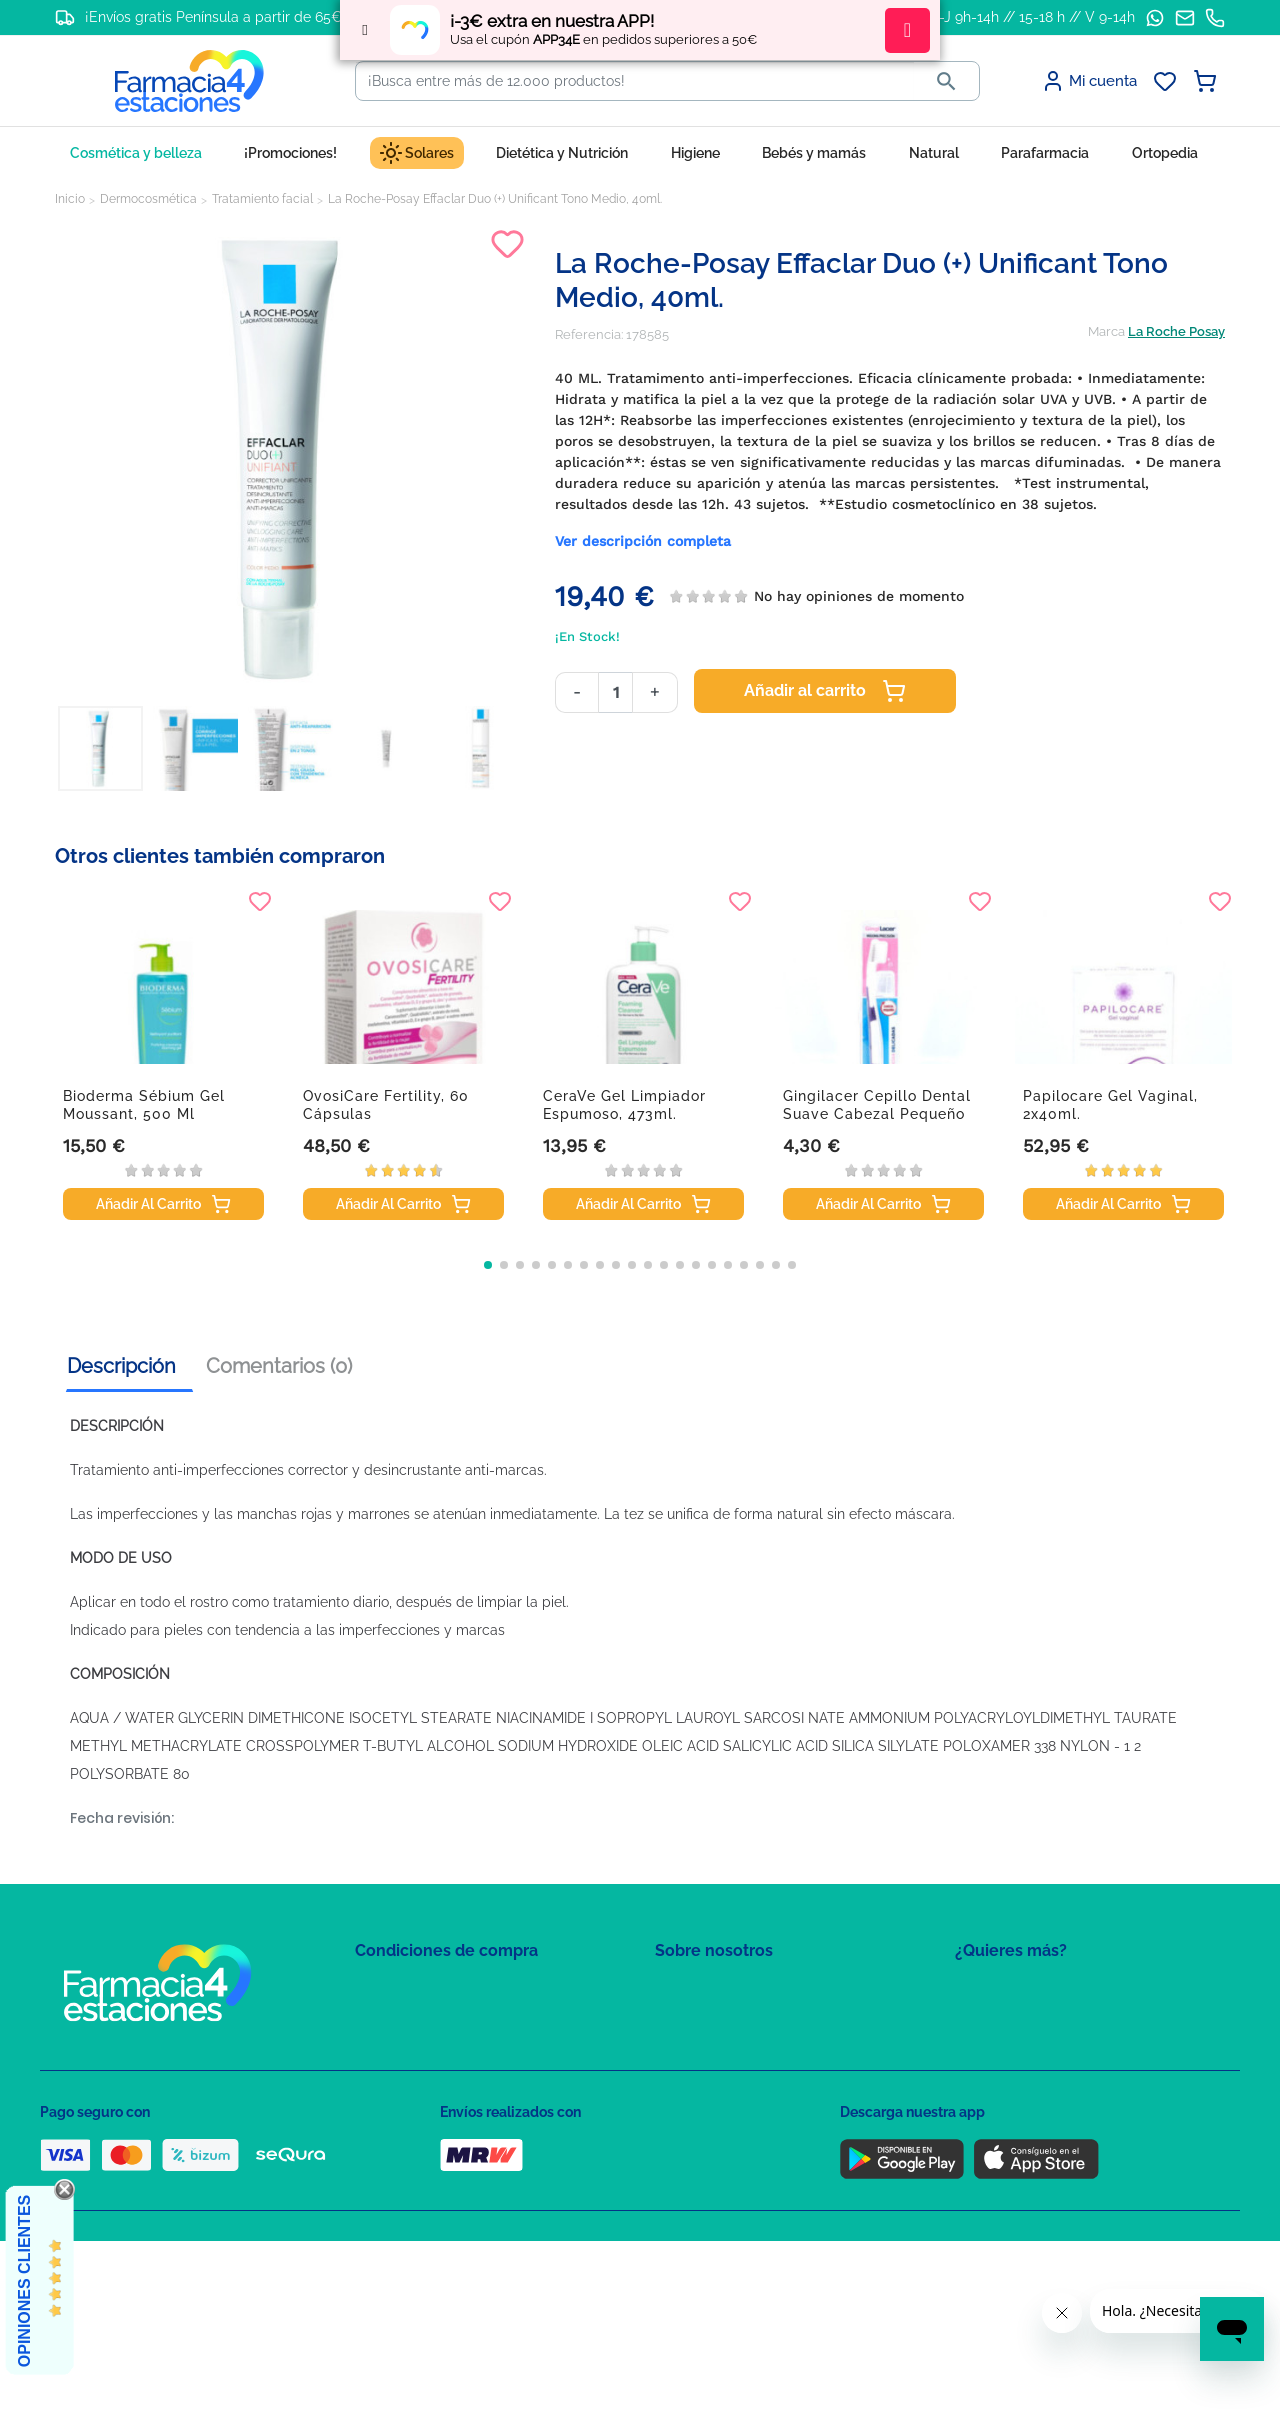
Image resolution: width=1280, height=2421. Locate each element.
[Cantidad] (615, 692)
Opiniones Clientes (24, 2281)
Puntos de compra (410, 2106)
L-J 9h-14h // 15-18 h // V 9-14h (1033, 17)
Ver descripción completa (643, 541)
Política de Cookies (412, 2048)
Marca (1106, 331)
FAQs (671, 2019)
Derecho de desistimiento (433, 2164)
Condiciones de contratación (442, 1990)
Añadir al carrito (825, 691)
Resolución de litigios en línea (445, 2193)
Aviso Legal (390, 2077)
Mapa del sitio (696, 1990)
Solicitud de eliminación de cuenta (760, 2077)
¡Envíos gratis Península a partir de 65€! (215, 17)
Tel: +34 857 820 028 (715, 2106)
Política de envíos (408, 2135)
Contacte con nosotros (723, 2048)
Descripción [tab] (121, 1366)
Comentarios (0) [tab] (279, 1366)
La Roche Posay (1176, 331)
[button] (488, 1265)
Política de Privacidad (419, 2019)
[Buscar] (635, 81)
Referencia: (589, 334)
